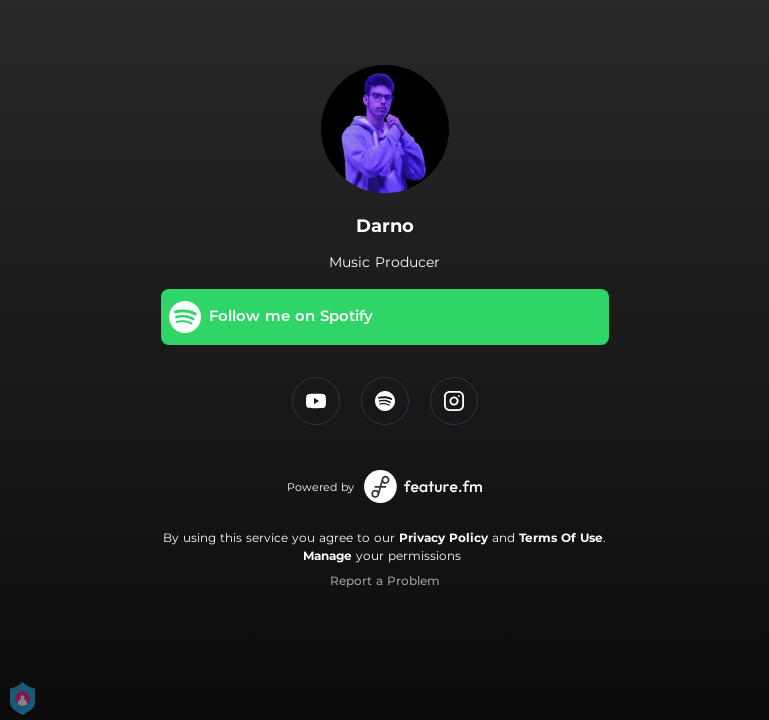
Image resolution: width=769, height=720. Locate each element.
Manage (327, 555)
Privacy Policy (443, 537)
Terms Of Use (561, 537)
